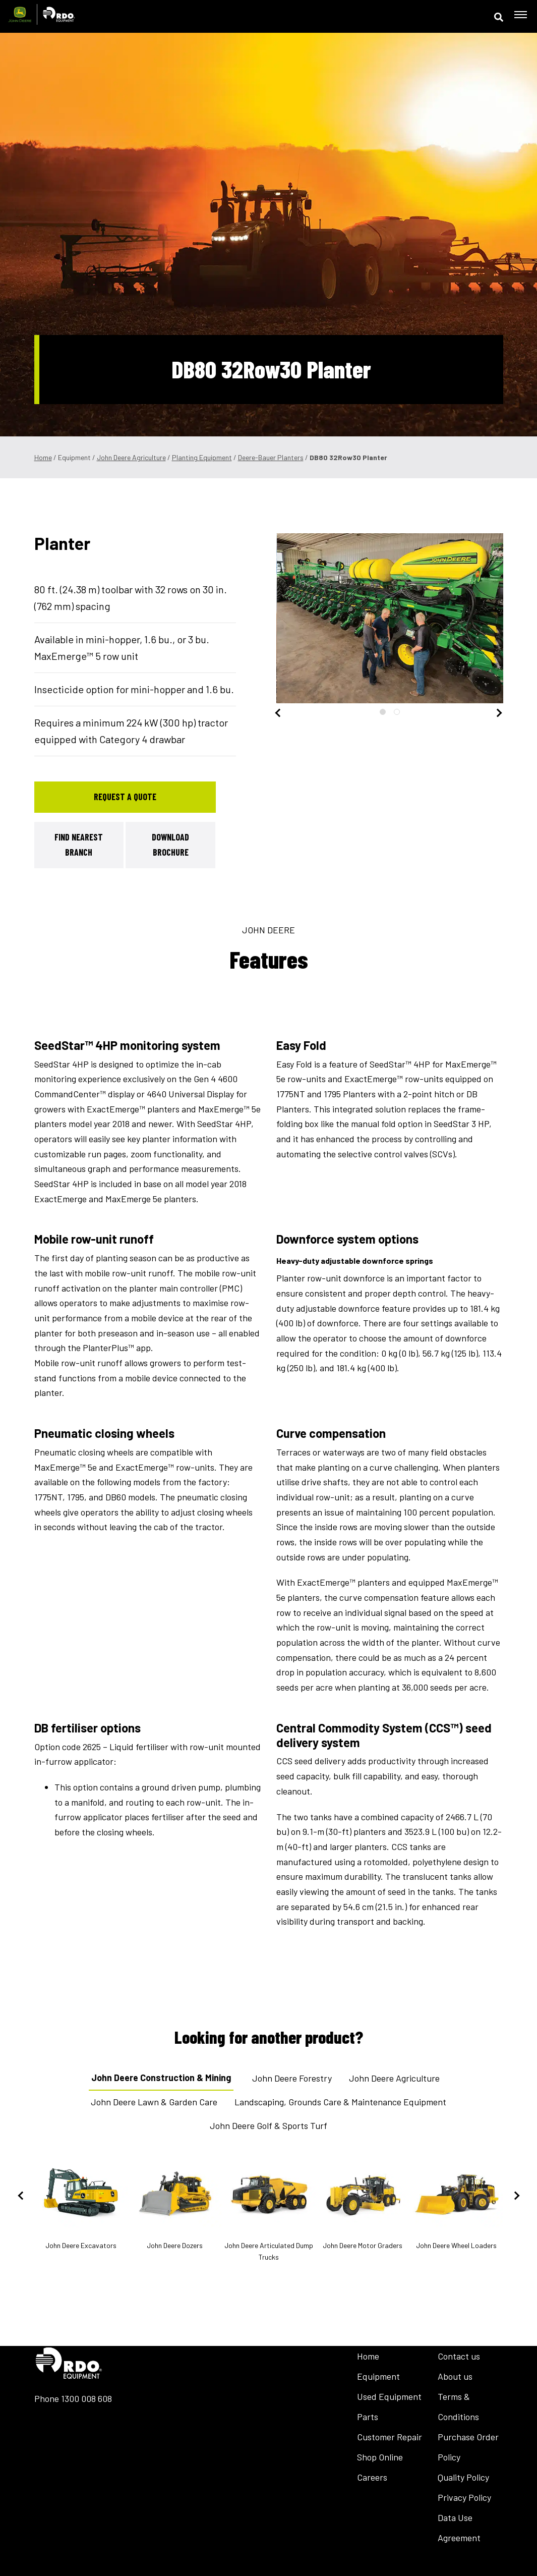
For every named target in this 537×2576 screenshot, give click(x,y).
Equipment (378, 2376)
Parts (367, 2416)
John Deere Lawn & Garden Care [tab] (154, 2101)
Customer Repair (389, 2436)
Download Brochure (170, 844)
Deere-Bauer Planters (271, 457)
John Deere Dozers (175, 2204)
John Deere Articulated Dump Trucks (269, 2210)
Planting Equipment (202, 457)
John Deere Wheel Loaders (456, 2204)
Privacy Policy (464, 2497)
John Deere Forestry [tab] (292, 2078)
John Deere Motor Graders (362, 2204)
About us (455, 2376)
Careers (372, 2477)
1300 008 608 (86, 2398)
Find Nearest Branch (78, 844)
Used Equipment (389, 2396)
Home (43, 457)
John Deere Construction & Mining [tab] (161, 2077)
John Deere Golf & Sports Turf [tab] (268, 2125)
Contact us (459, 2356)
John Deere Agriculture (131, 457)
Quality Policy (463, 2477)
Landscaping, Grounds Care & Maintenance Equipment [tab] (340, 2101)
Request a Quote (125, 796)
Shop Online (380, 2456)
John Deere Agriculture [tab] (394, 2078)
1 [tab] (383, 712)
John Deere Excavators (81, 2204)
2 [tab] (397, 712)
